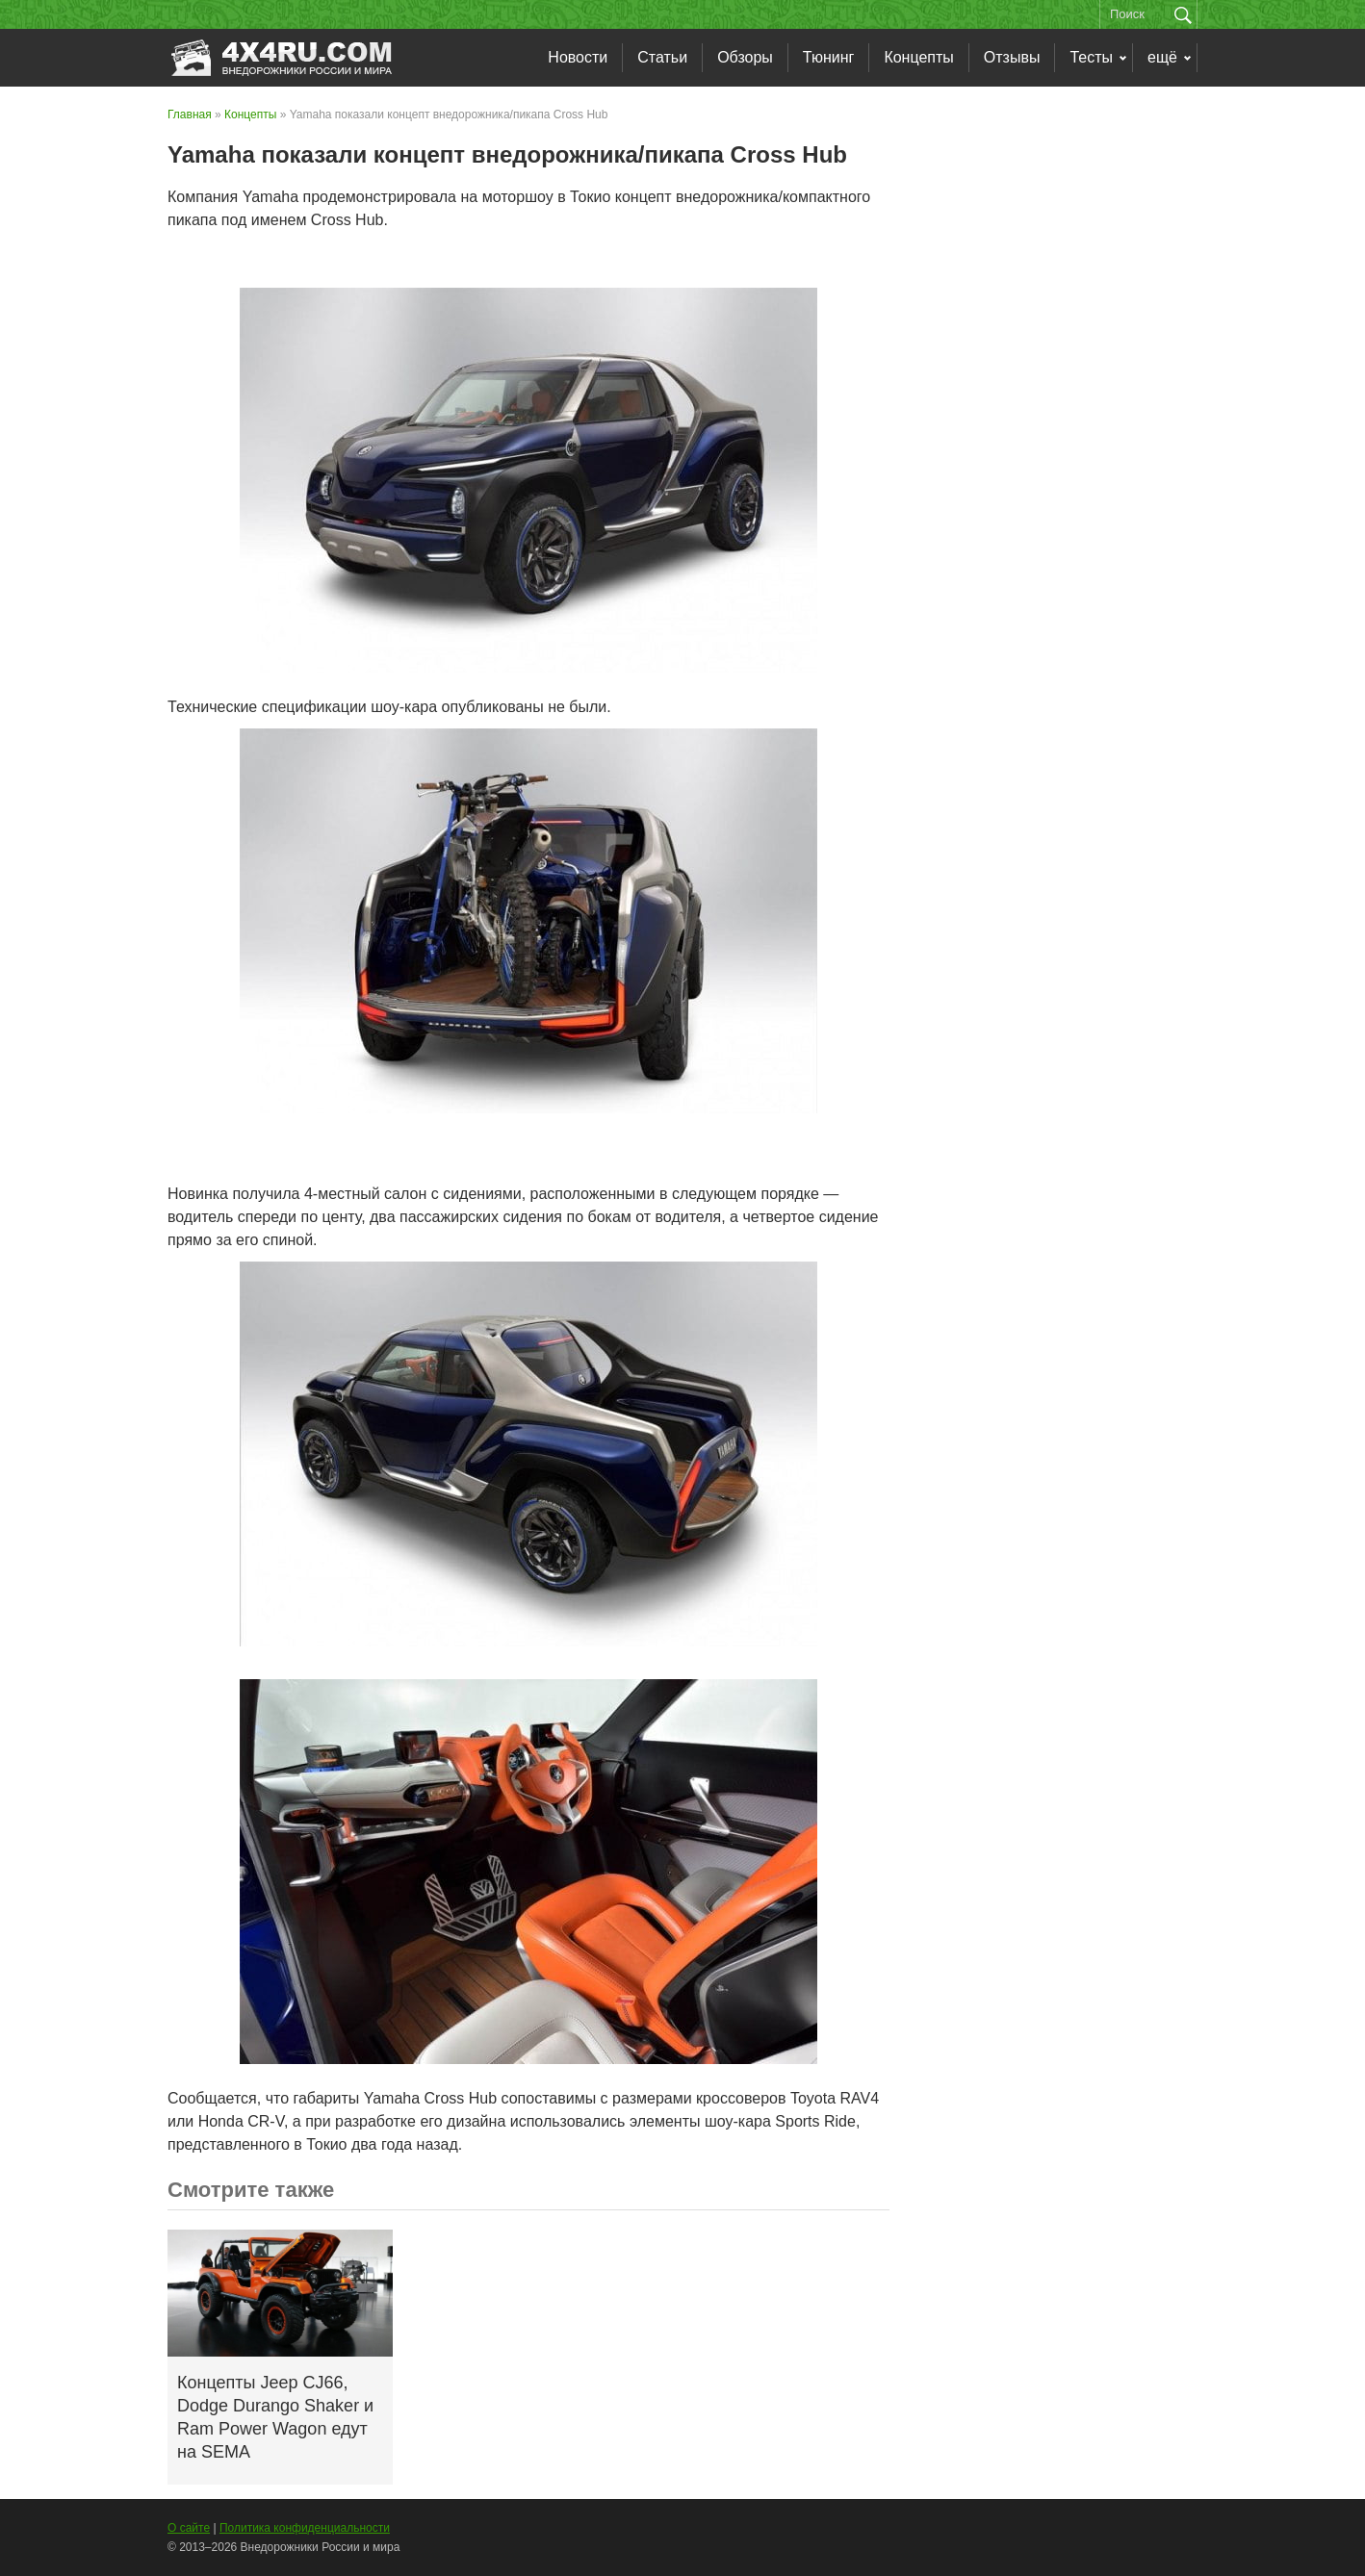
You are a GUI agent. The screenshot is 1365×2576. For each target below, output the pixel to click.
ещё (1162, 57)
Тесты (1091, 57)
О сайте (188, 2528)
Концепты (918, 57)
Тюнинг (829, 57)
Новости (577, 57)
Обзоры (745, 57)
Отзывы (1012, 57)
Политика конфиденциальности (304, 2528)
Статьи (662, 57)
